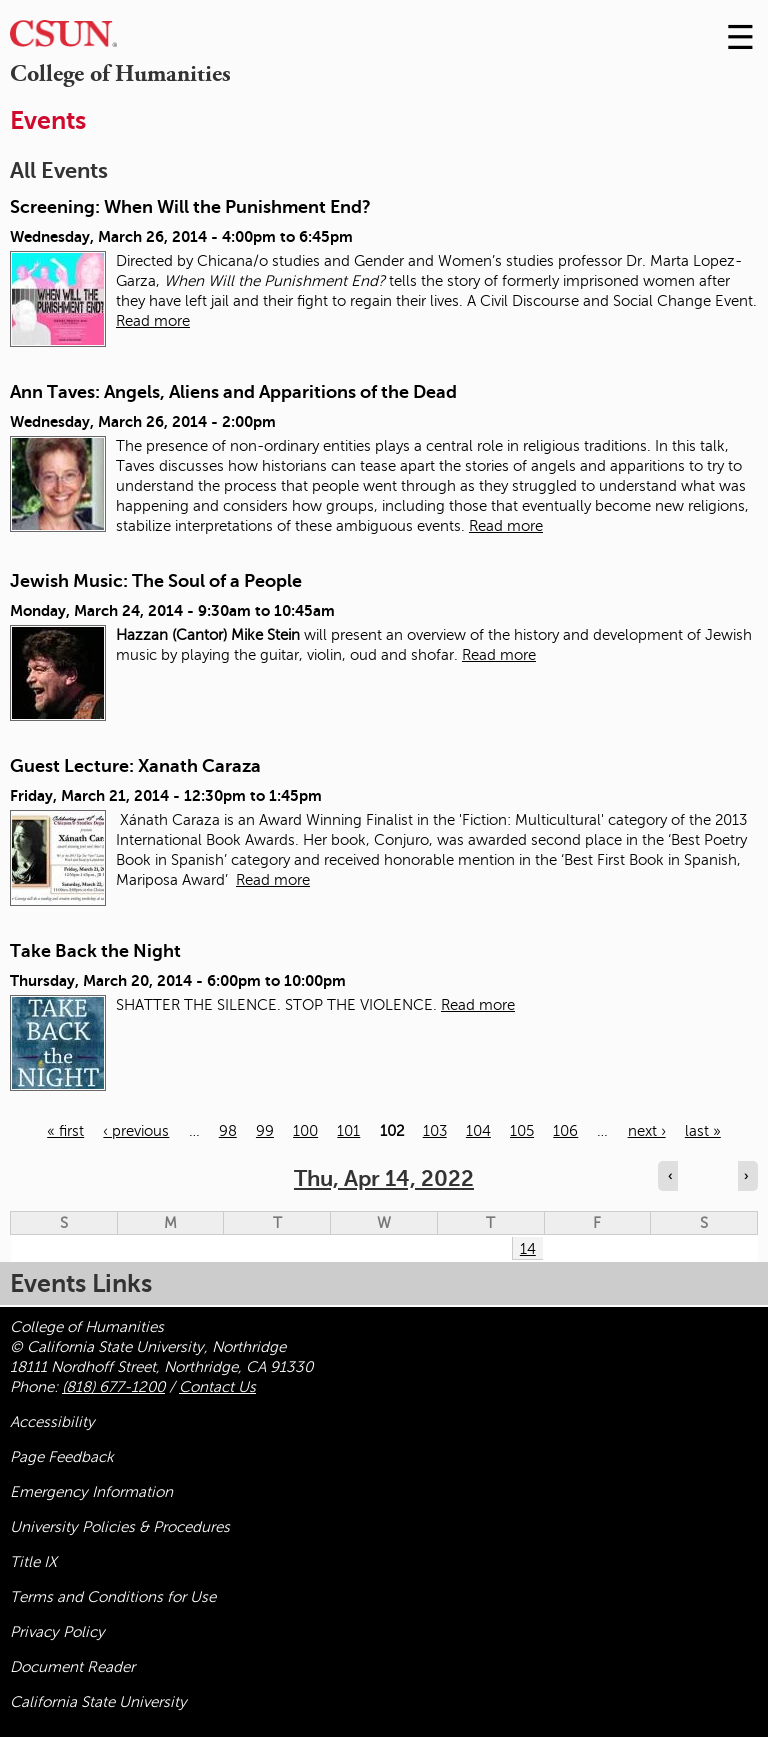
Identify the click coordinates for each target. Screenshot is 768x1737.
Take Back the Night (95, 951)
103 (435, 1131)
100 (305, 1131)
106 (565, 1131)
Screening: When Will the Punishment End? (190, 207)
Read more (153, 321)
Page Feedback (62, 1457)
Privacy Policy (57, 1632)
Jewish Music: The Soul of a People (156, 581)
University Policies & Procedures (120, 1527)
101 (348, 1131)
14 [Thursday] (528, 1249)
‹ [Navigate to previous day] (670, 1176)
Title (33, 1562)
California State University (98, 1702)
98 (228, 1131)
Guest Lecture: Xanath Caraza (135, 766)
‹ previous (136, 1131)
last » (703, 1131)
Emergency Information (91, 1492)
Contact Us (217, 1387)
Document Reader (72, 1667)
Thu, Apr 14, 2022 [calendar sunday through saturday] (384, 1178)
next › (647, 1131)
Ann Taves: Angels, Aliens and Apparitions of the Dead (233, 392)
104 (478, 1131)
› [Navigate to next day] (746, 1176)
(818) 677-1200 (113, 1387)
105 (522, 1131)
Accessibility (52, 1422)
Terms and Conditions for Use (113, 1597)
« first (65, 1131)
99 (265, 1131)
